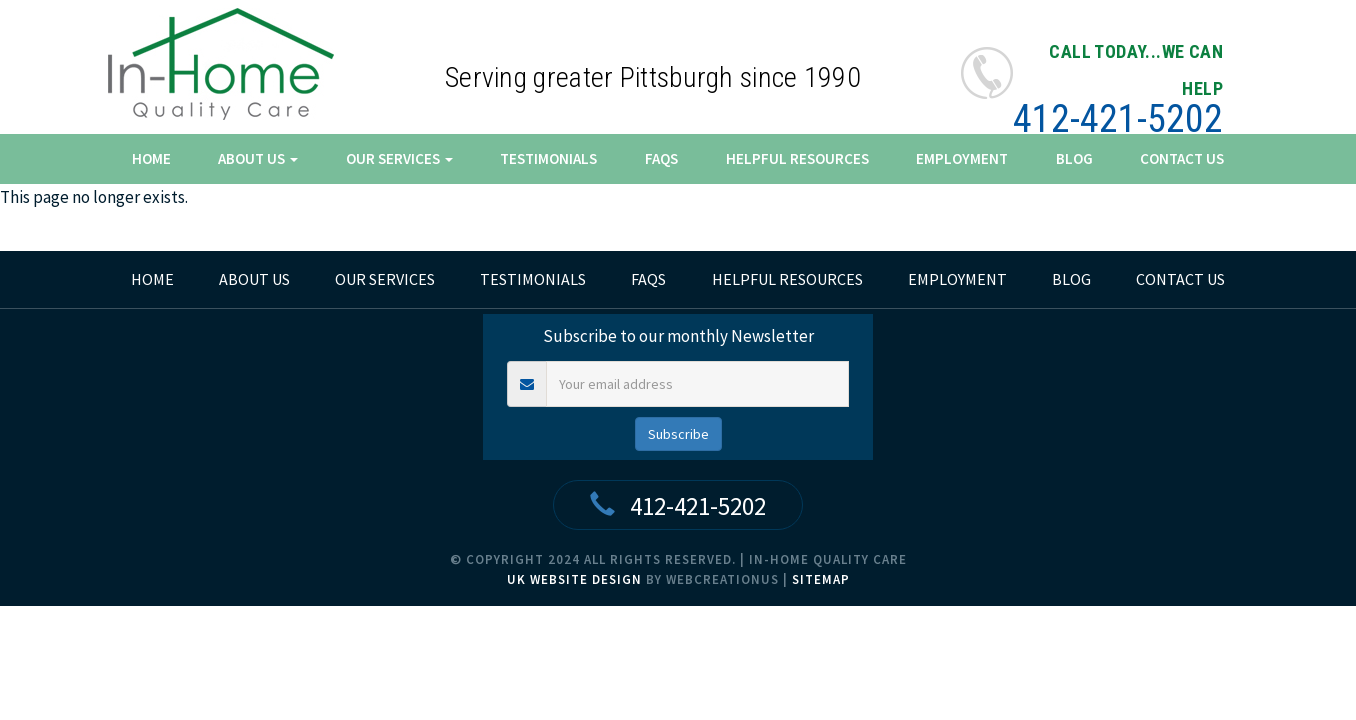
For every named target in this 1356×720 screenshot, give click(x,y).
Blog (1074, 158)
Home (151, 158)
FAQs (661, 158)
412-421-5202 (1118, 119)
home (152, 279)
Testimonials (548, 158)
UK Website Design (574, 579)
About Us (258, 158)
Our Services (399, 158)
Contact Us (1182, 158)
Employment (962, 158)
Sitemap (821, 579)
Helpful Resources (797, 158)
